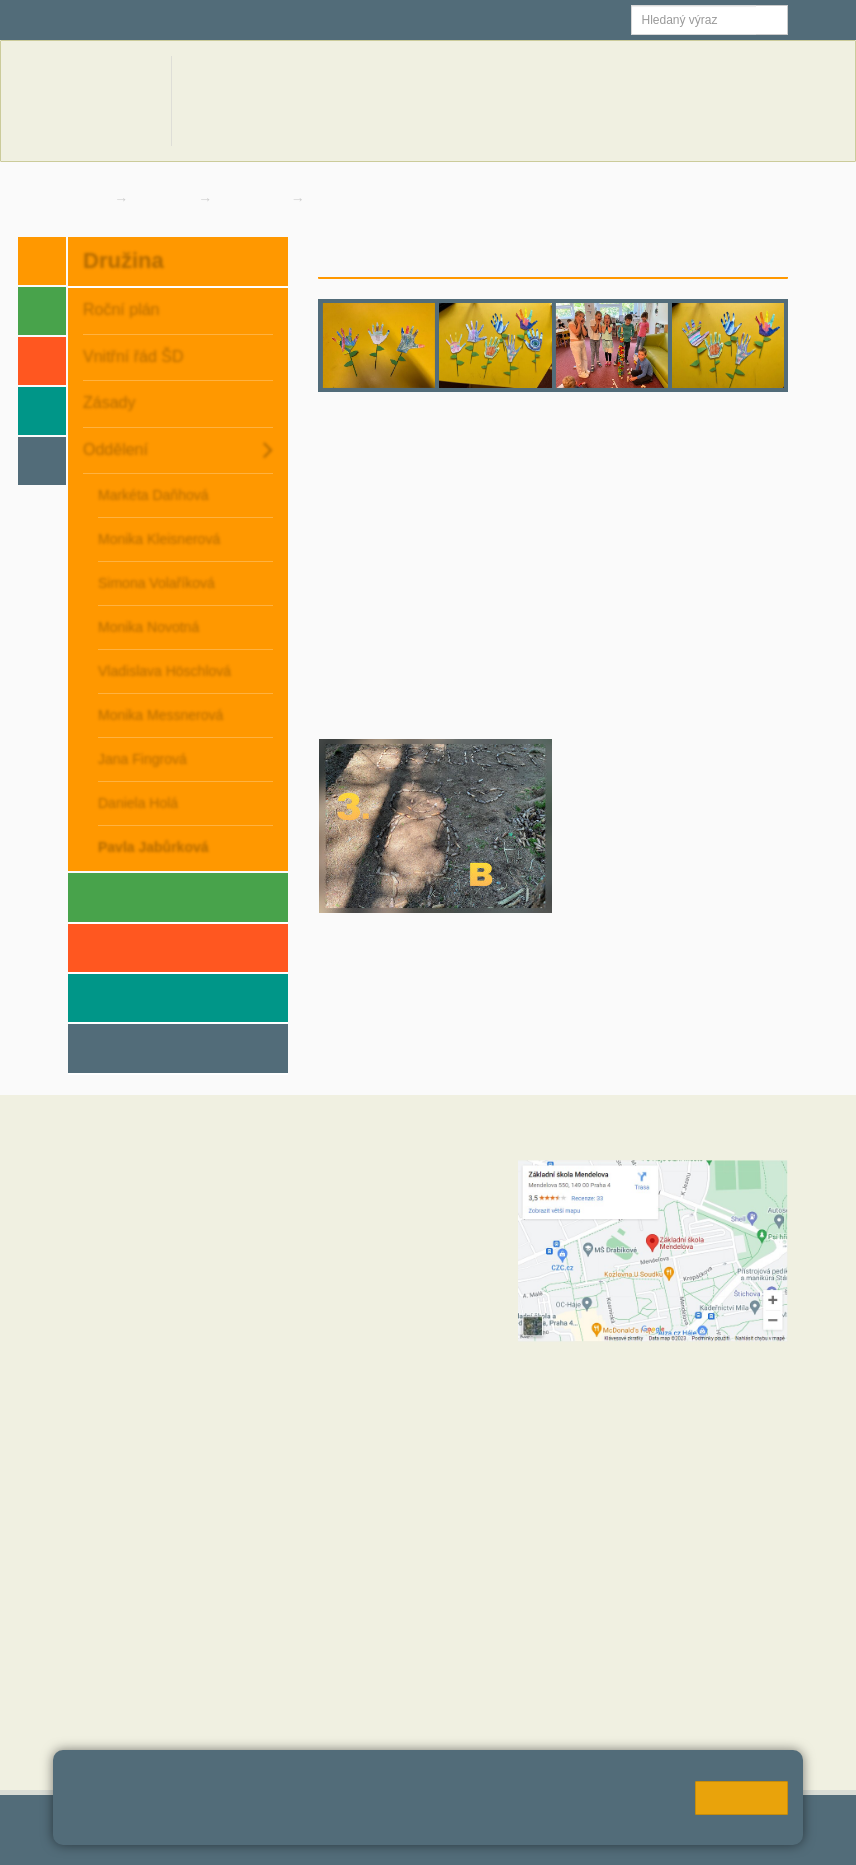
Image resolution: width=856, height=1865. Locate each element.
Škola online (119, 20)
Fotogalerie (748, 256)
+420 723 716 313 (349, 1320)
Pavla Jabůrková (369, 199)
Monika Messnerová (160, 715)
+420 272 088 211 (392, 1300)
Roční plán (121, 309)
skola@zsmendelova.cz (413, 1230)
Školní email (246, 20)
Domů (86, 199)
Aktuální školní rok (443, 100)
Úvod (626, 256)
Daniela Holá (138, 803)
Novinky (537, 100)
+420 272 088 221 (402, 1190)
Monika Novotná (148, 627)
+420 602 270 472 (390, 1210)
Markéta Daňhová (153, 495)
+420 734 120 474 (349, 1400)
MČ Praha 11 (109, 1725)
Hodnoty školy (112, 1605)
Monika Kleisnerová (159, 539)
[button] (772, 20)
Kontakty (755, 100)
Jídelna (352, 20)
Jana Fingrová (142, 759)
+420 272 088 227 (402, 1380)
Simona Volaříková (156, 583)
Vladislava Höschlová (164, 671)
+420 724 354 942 (376, 1360)
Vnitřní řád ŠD (133, 356)
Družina (165, 199)
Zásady (109, 402)
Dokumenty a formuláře (644, 100)
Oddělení (253, 199)
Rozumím (741, 1798)
